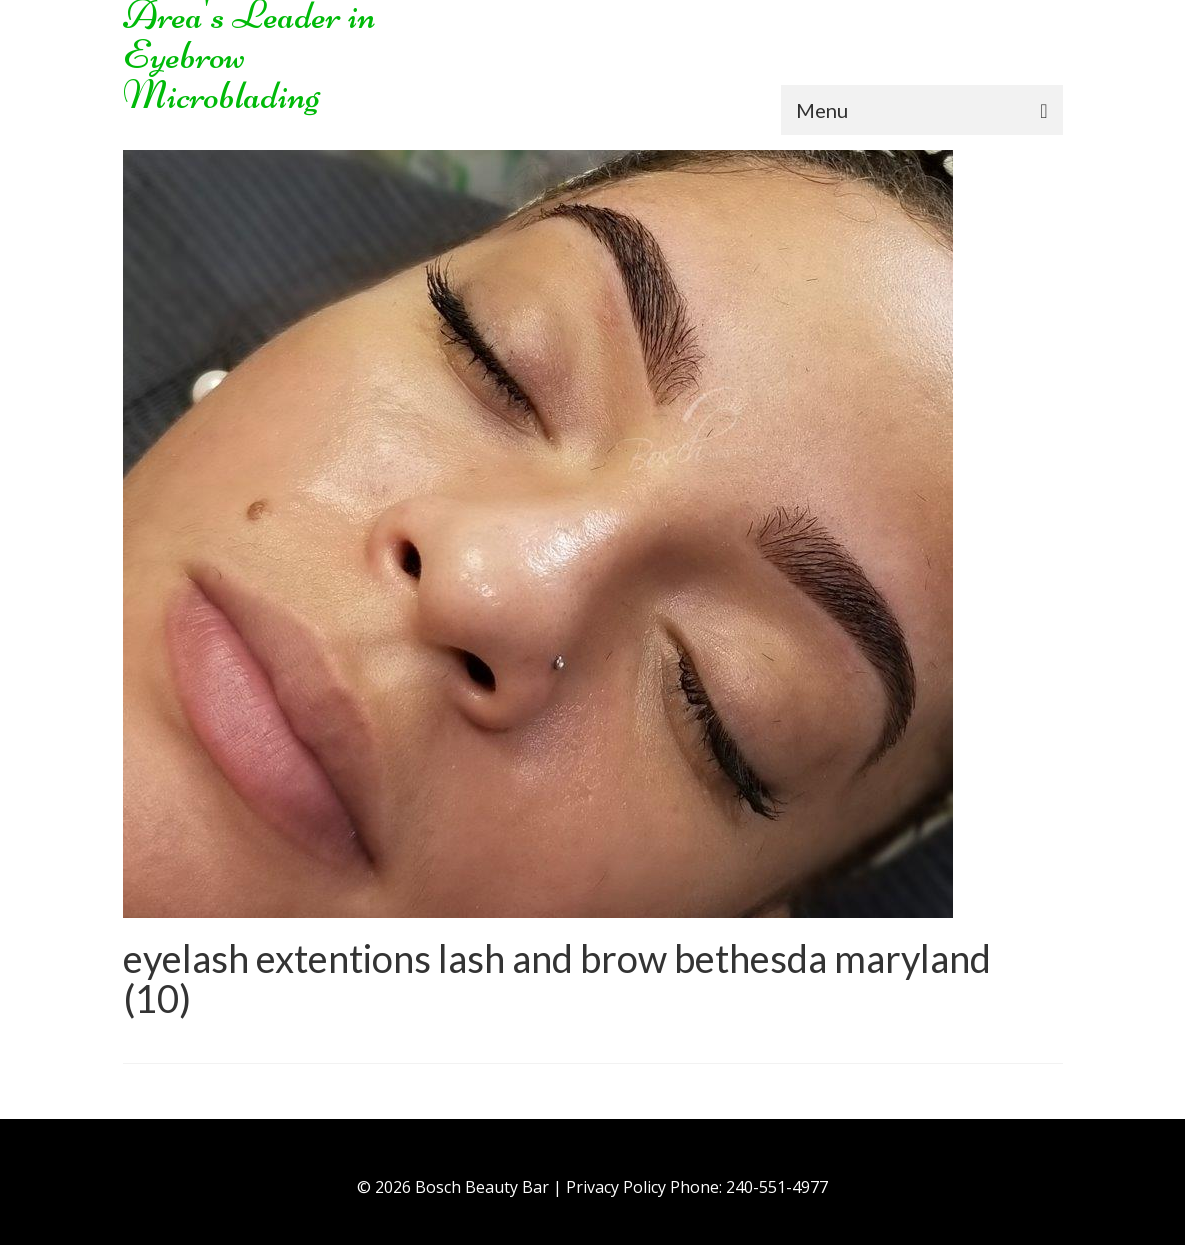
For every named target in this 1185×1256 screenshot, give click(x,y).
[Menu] (922, 110)
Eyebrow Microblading (221, 75)
